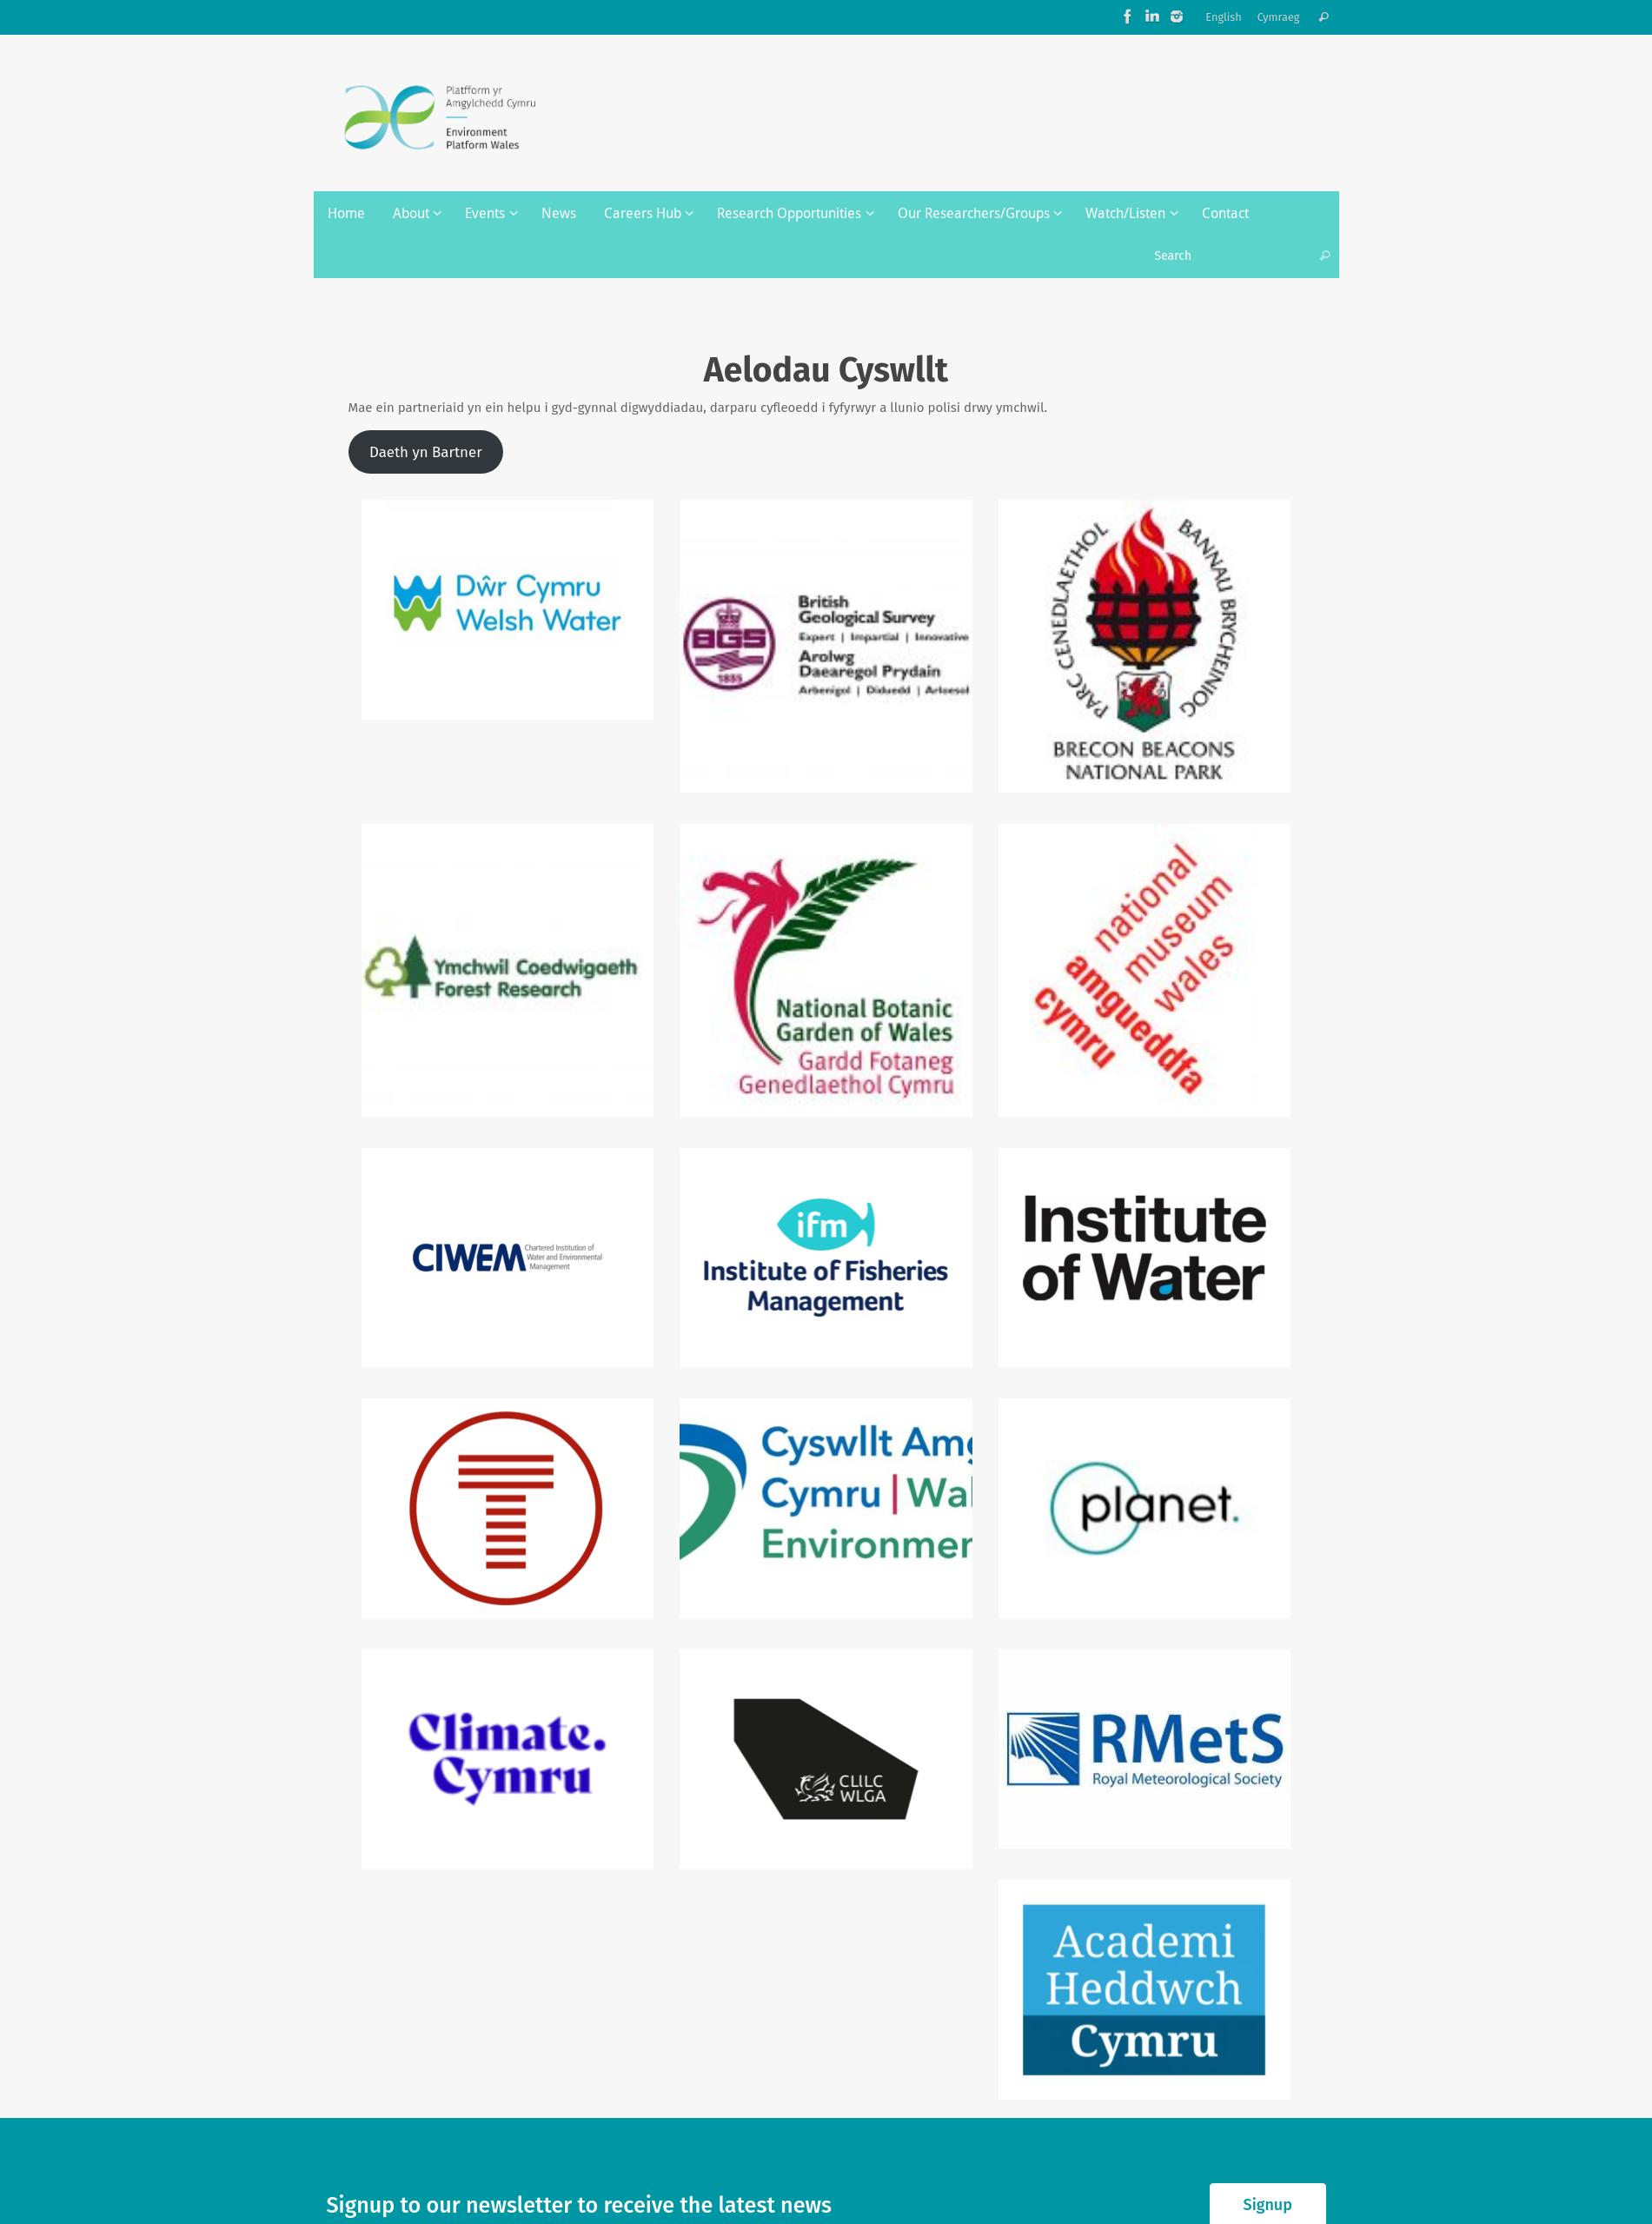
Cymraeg (1278, 16)
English (1223, 16)
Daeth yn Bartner (425, 452)
